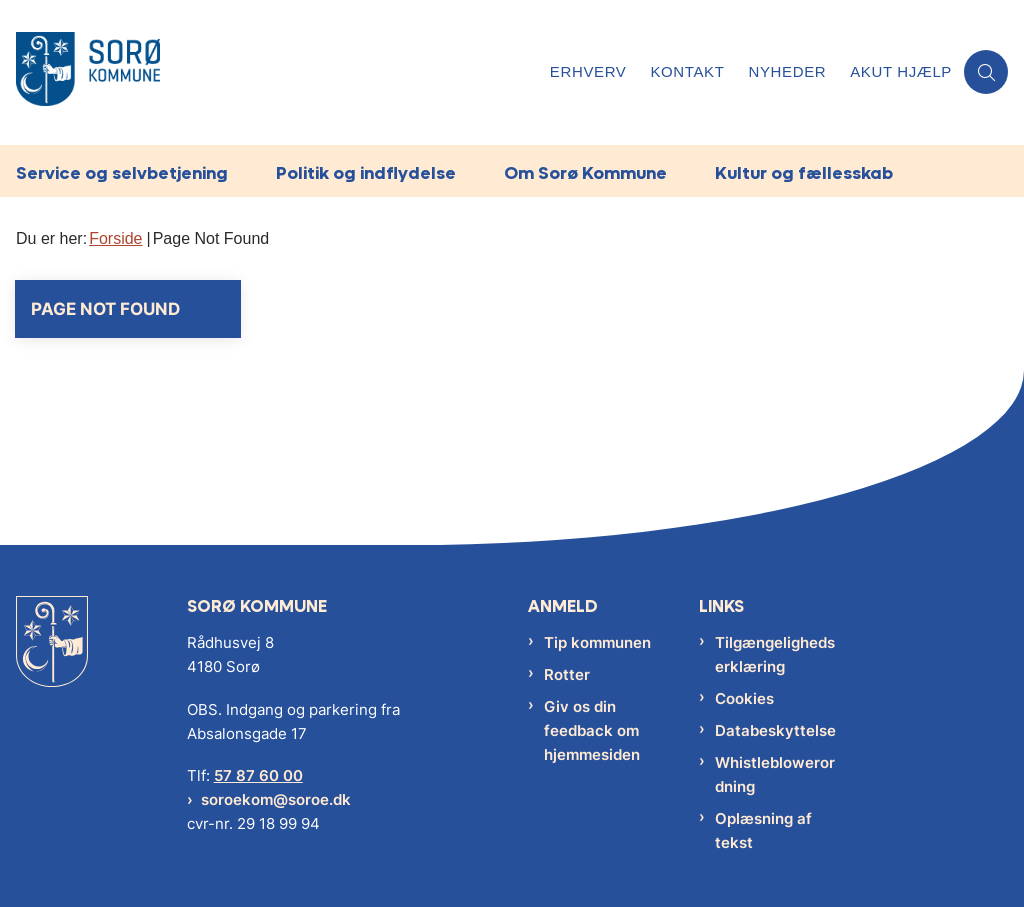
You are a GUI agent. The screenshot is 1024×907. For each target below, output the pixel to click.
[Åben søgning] (986, 72)
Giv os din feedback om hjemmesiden (592, 730)
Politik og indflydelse (366, 172)
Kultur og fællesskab (804, 172)
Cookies (744, 698)
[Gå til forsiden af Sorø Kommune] (269, 72)
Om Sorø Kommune (585, 172)
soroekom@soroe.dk (276, 799)
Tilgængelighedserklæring (775, 654)
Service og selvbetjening (122, 172)
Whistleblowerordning (775, 774)
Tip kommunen (597, 642)
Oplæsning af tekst (763, 830)
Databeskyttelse (775, 730)
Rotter (567, 674)
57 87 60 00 (258, 775)
